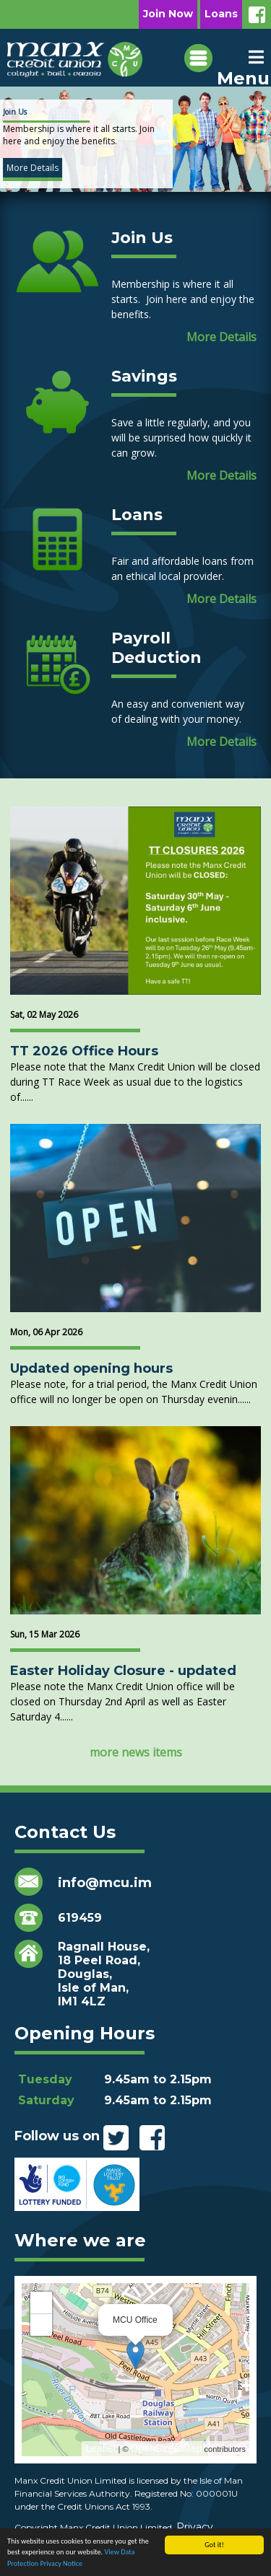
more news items (136, 1752)
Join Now (168, 13)
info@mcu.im (105, 1883)
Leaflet (100, 2448)
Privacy (194, 2526)
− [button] (41, 2324)
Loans (221, 13)
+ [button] (41, 2302)
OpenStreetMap (166, 2448)
